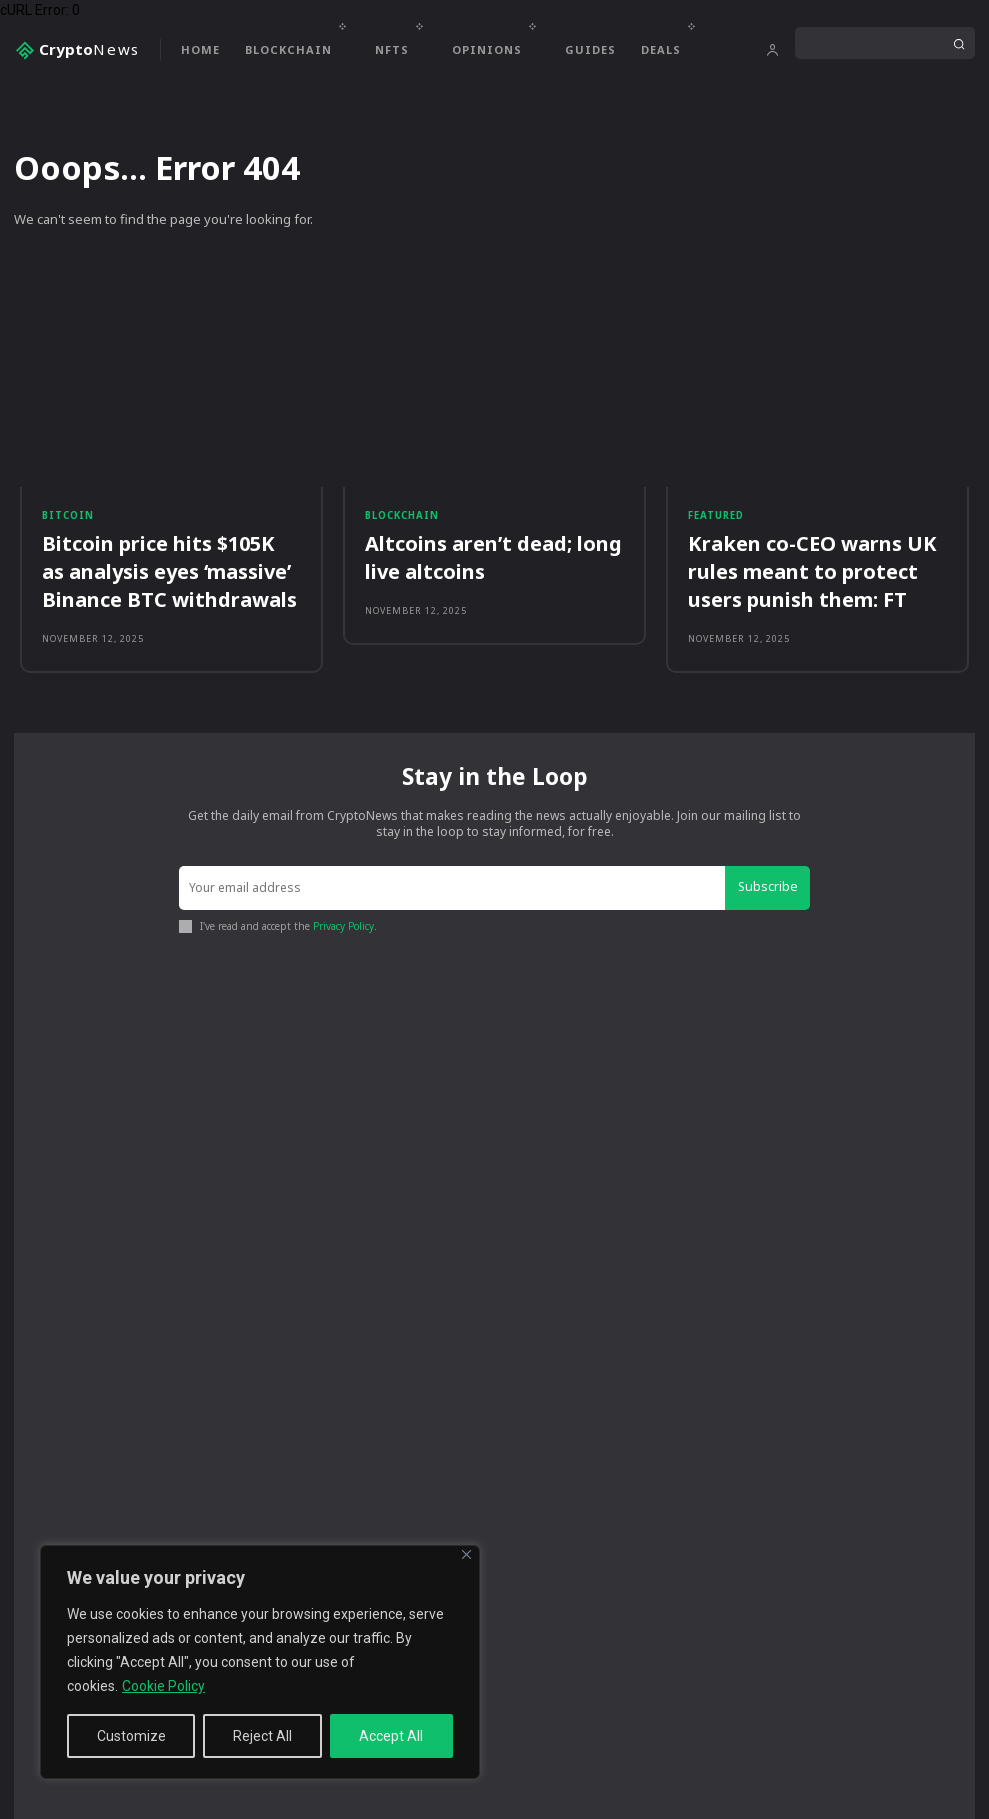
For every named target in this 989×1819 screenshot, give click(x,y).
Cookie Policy (163, 1686)
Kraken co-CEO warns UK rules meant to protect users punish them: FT (815, 564)
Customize (131, 1736)
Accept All (391, 1736)
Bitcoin (65, 519)
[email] (455, 874)
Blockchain (400, 519)
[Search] (959, 43)
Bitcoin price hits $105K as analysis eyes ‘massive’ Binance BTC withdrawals (171, 564)
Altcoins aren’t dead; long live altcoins (490, 553)
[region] (260, 1662)
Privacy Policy (343, 910)
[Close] (466, 1554)
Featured (715, 519)
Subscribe (771, 873)
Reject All (262, 1736)
